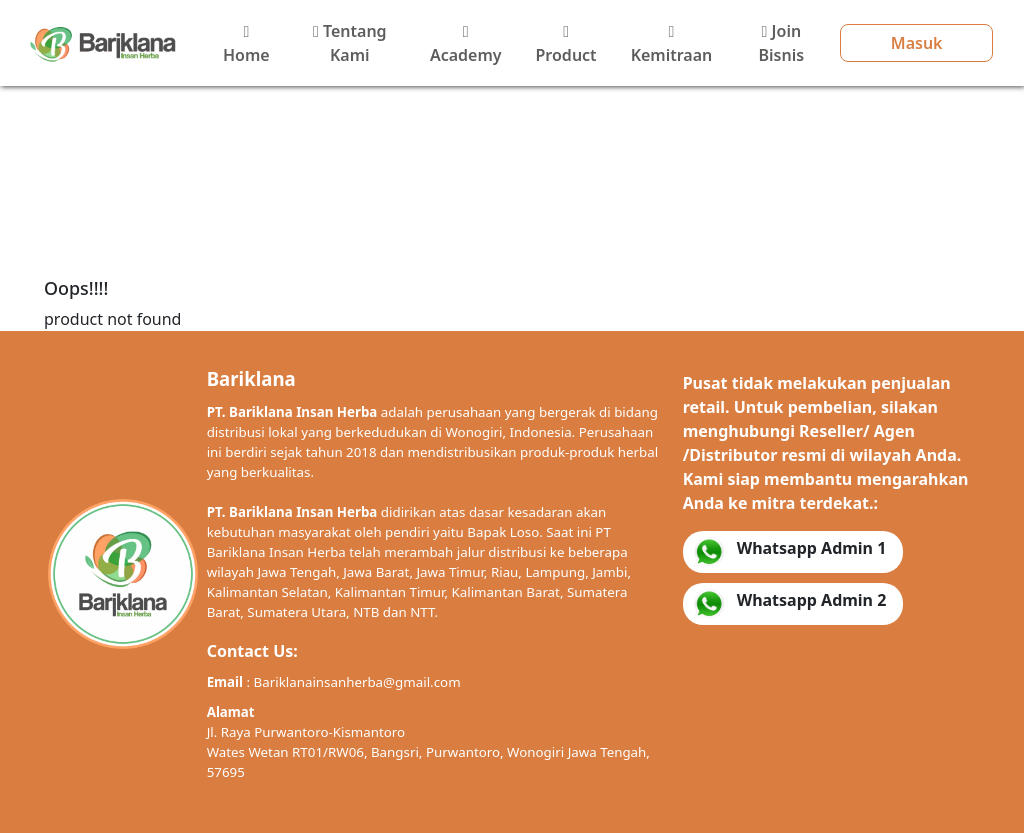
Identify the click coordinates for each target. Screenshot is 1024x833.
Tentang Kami (350, 43)
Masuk (917, 43)
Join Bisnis (782, 43)
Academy (466, 45)
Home (246, 45)
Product (566, 45)
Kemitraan (672, 45)
